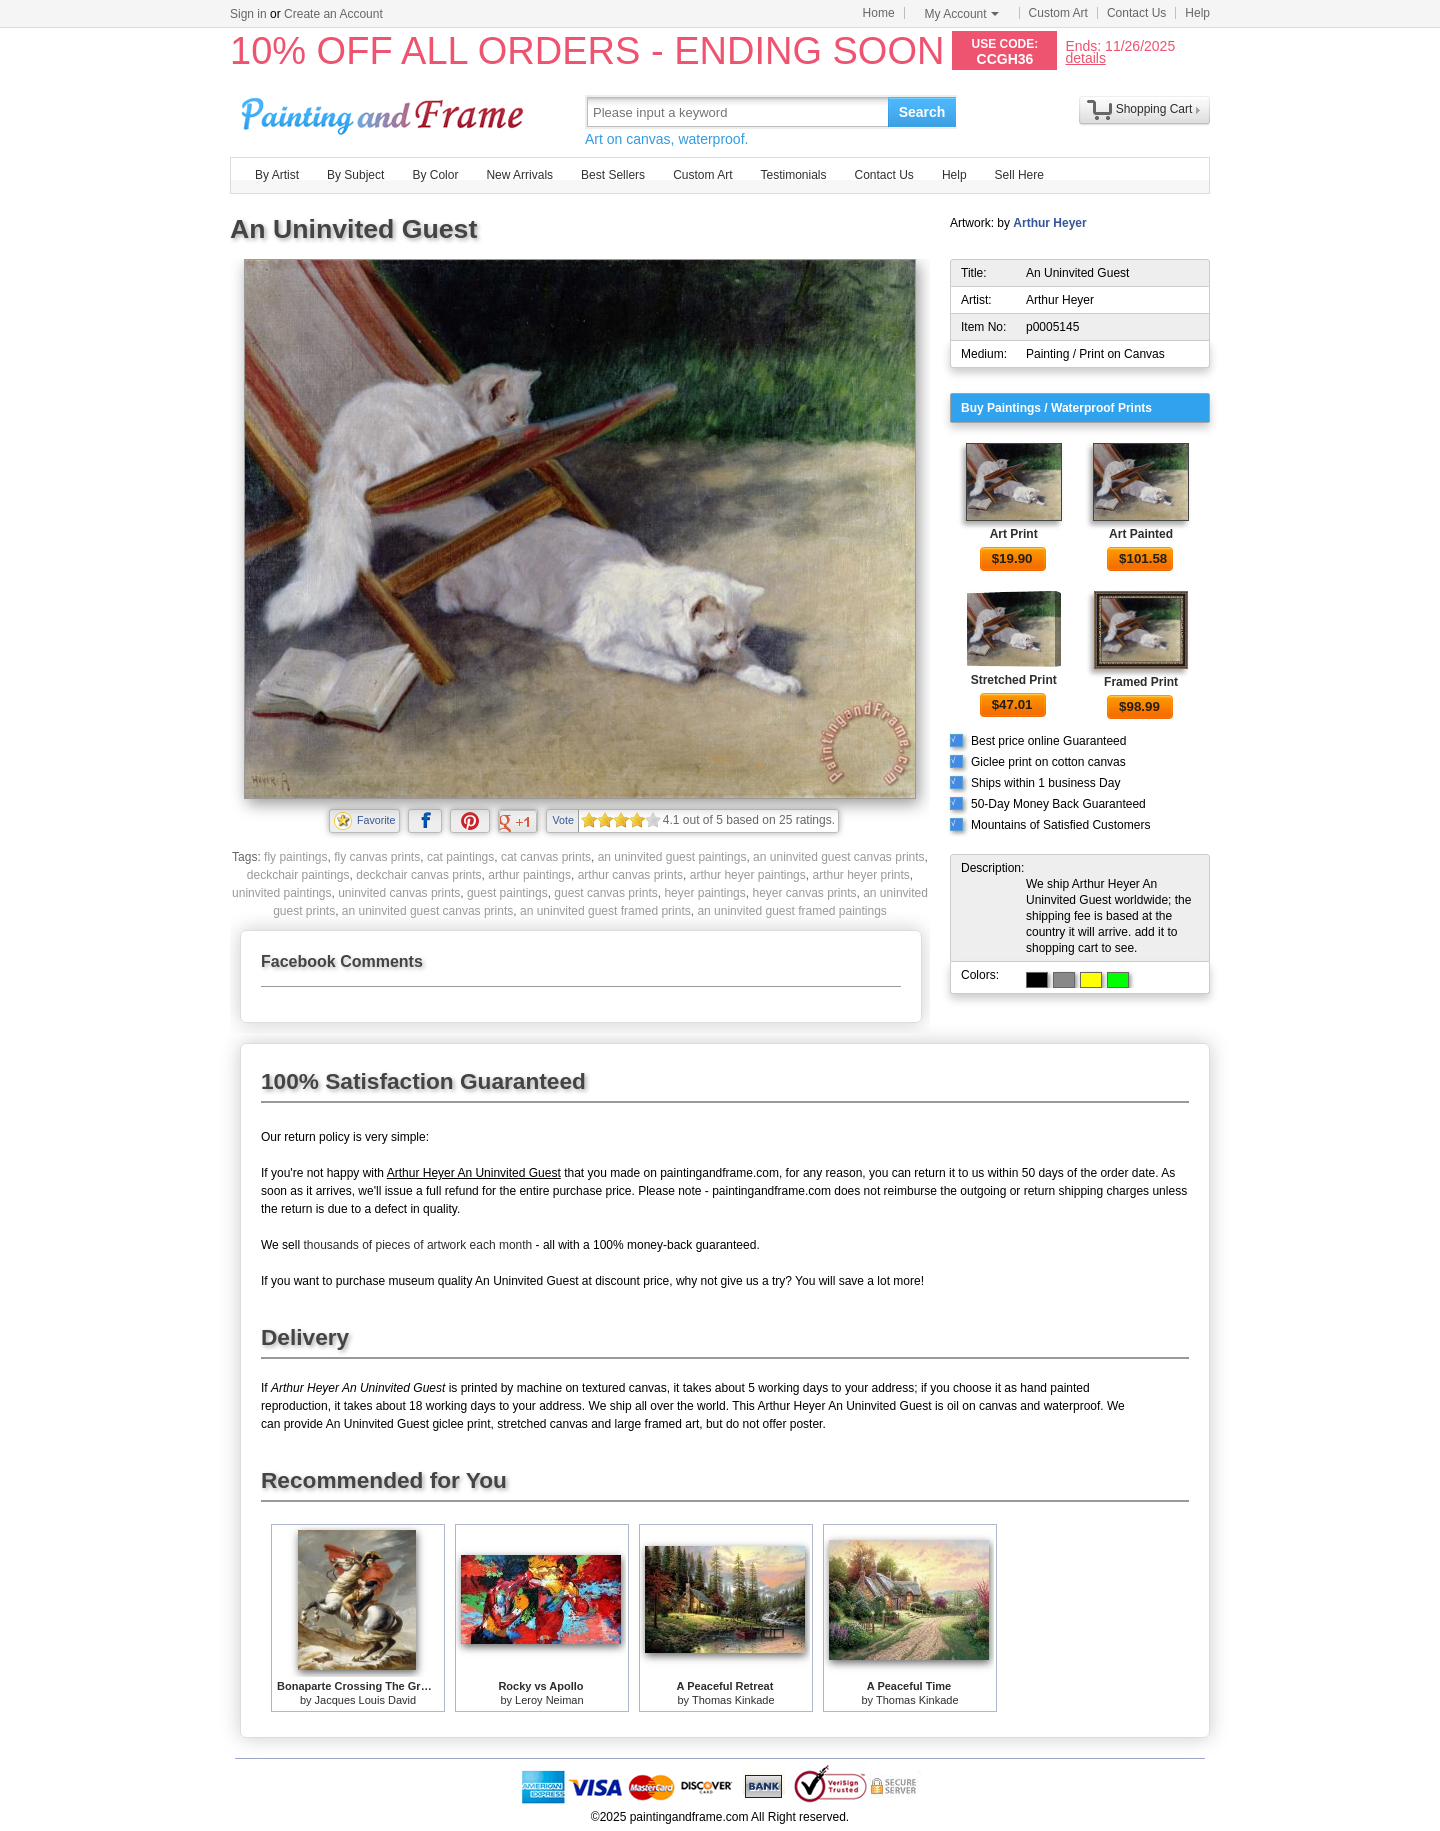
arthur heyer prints (860, 875)
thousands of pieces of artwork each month (417, 1245)
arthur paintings (529, 875)
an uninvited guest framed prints (605, 911)
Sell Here (1019, 175)
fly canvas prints (377, 857)
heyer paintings (704, 893)
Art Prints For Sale (385, 111)
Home (879, 13)
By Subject (355, 175)
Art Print (1014, 534)
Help (1197, 13)
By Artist (277, 175)
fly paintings (295, 857)
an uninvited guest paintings (672, 857)
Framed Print (1141, 682)
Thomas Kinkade (733, 1700)
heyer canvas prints (804, 893)
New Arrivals (519, 175)
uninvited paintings (281, 893)
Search (922, 112)
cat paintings (460, 857)
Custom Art (1058, 13)
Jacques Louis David (366, 1700)
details (1085, 57)
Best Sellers (613, 175)
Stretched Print (1014, 680)
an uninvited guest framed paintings (791, 911)
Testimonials (793, 175)
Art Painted (1141, 534)
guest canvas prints (605, 893)
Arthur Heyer (1049, 223)
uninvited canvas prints (399, 893)
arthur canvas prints (630, 875)
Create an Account (333, 14)
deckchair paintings (298, 875)
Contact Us (1136, 13)
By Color (435, 175)
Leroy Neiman (549, 1700)
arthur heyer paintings (748, 875)
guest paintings (507, 893)
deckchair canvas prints (418, 875)
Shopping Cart (1154, 109)
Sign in (248, 14)
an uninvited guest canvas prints (838, 857)
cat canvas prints (546, 857)
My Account (962, 14)
